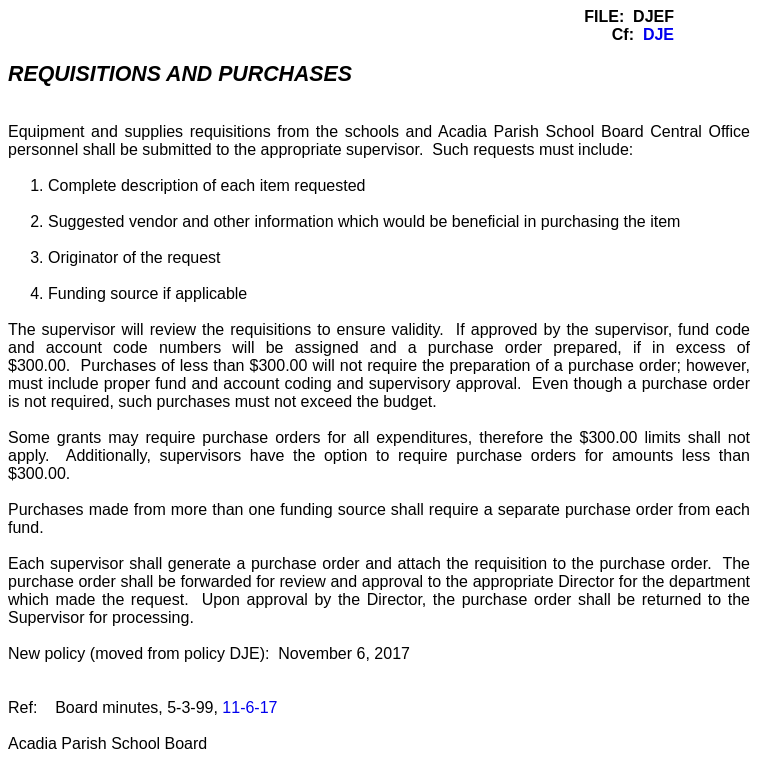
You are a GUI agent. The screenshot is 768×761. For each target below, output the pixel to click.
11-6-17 (249, 707)
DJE (658, 34)
